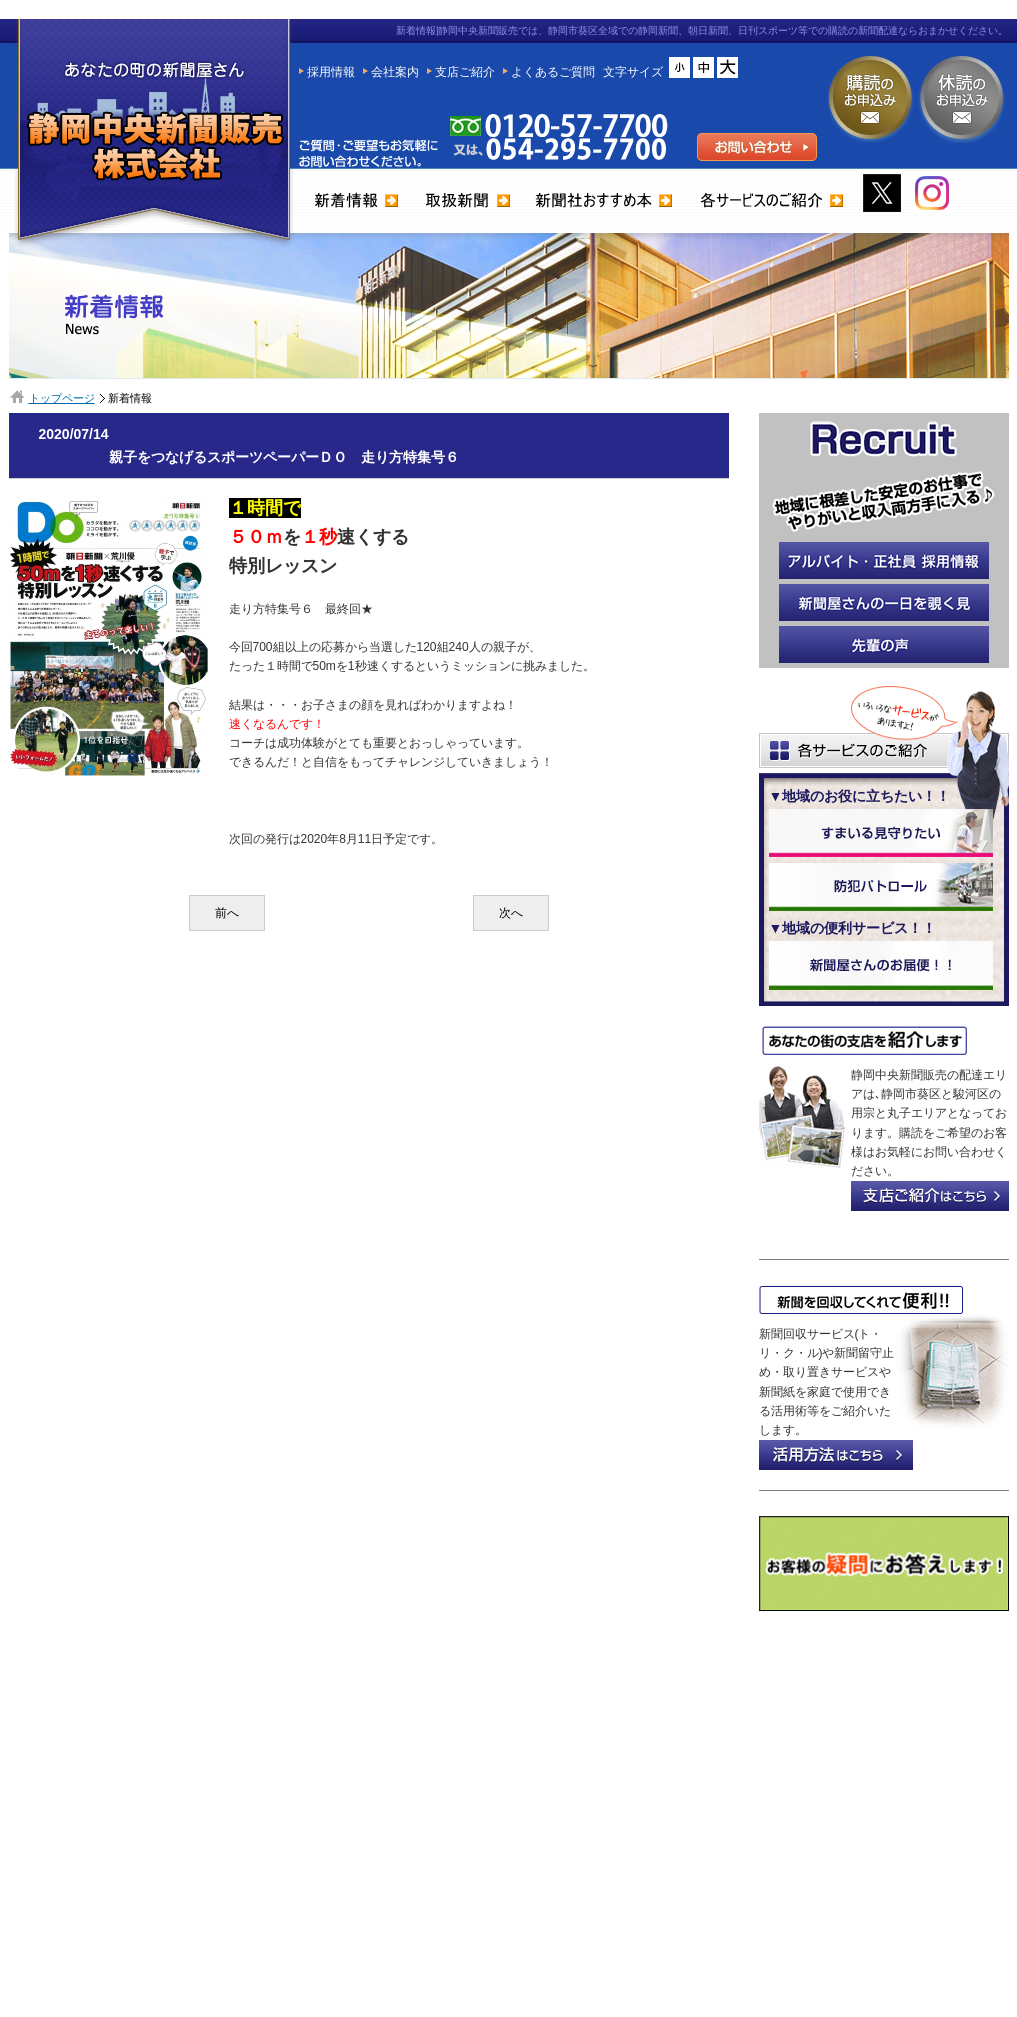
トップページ (62, 398)
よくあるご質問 (553, 72)
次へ (511, 913)
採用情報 (331, 72)
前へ (227, 913)
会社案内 (395, 72)
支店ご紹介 (465, 72)
